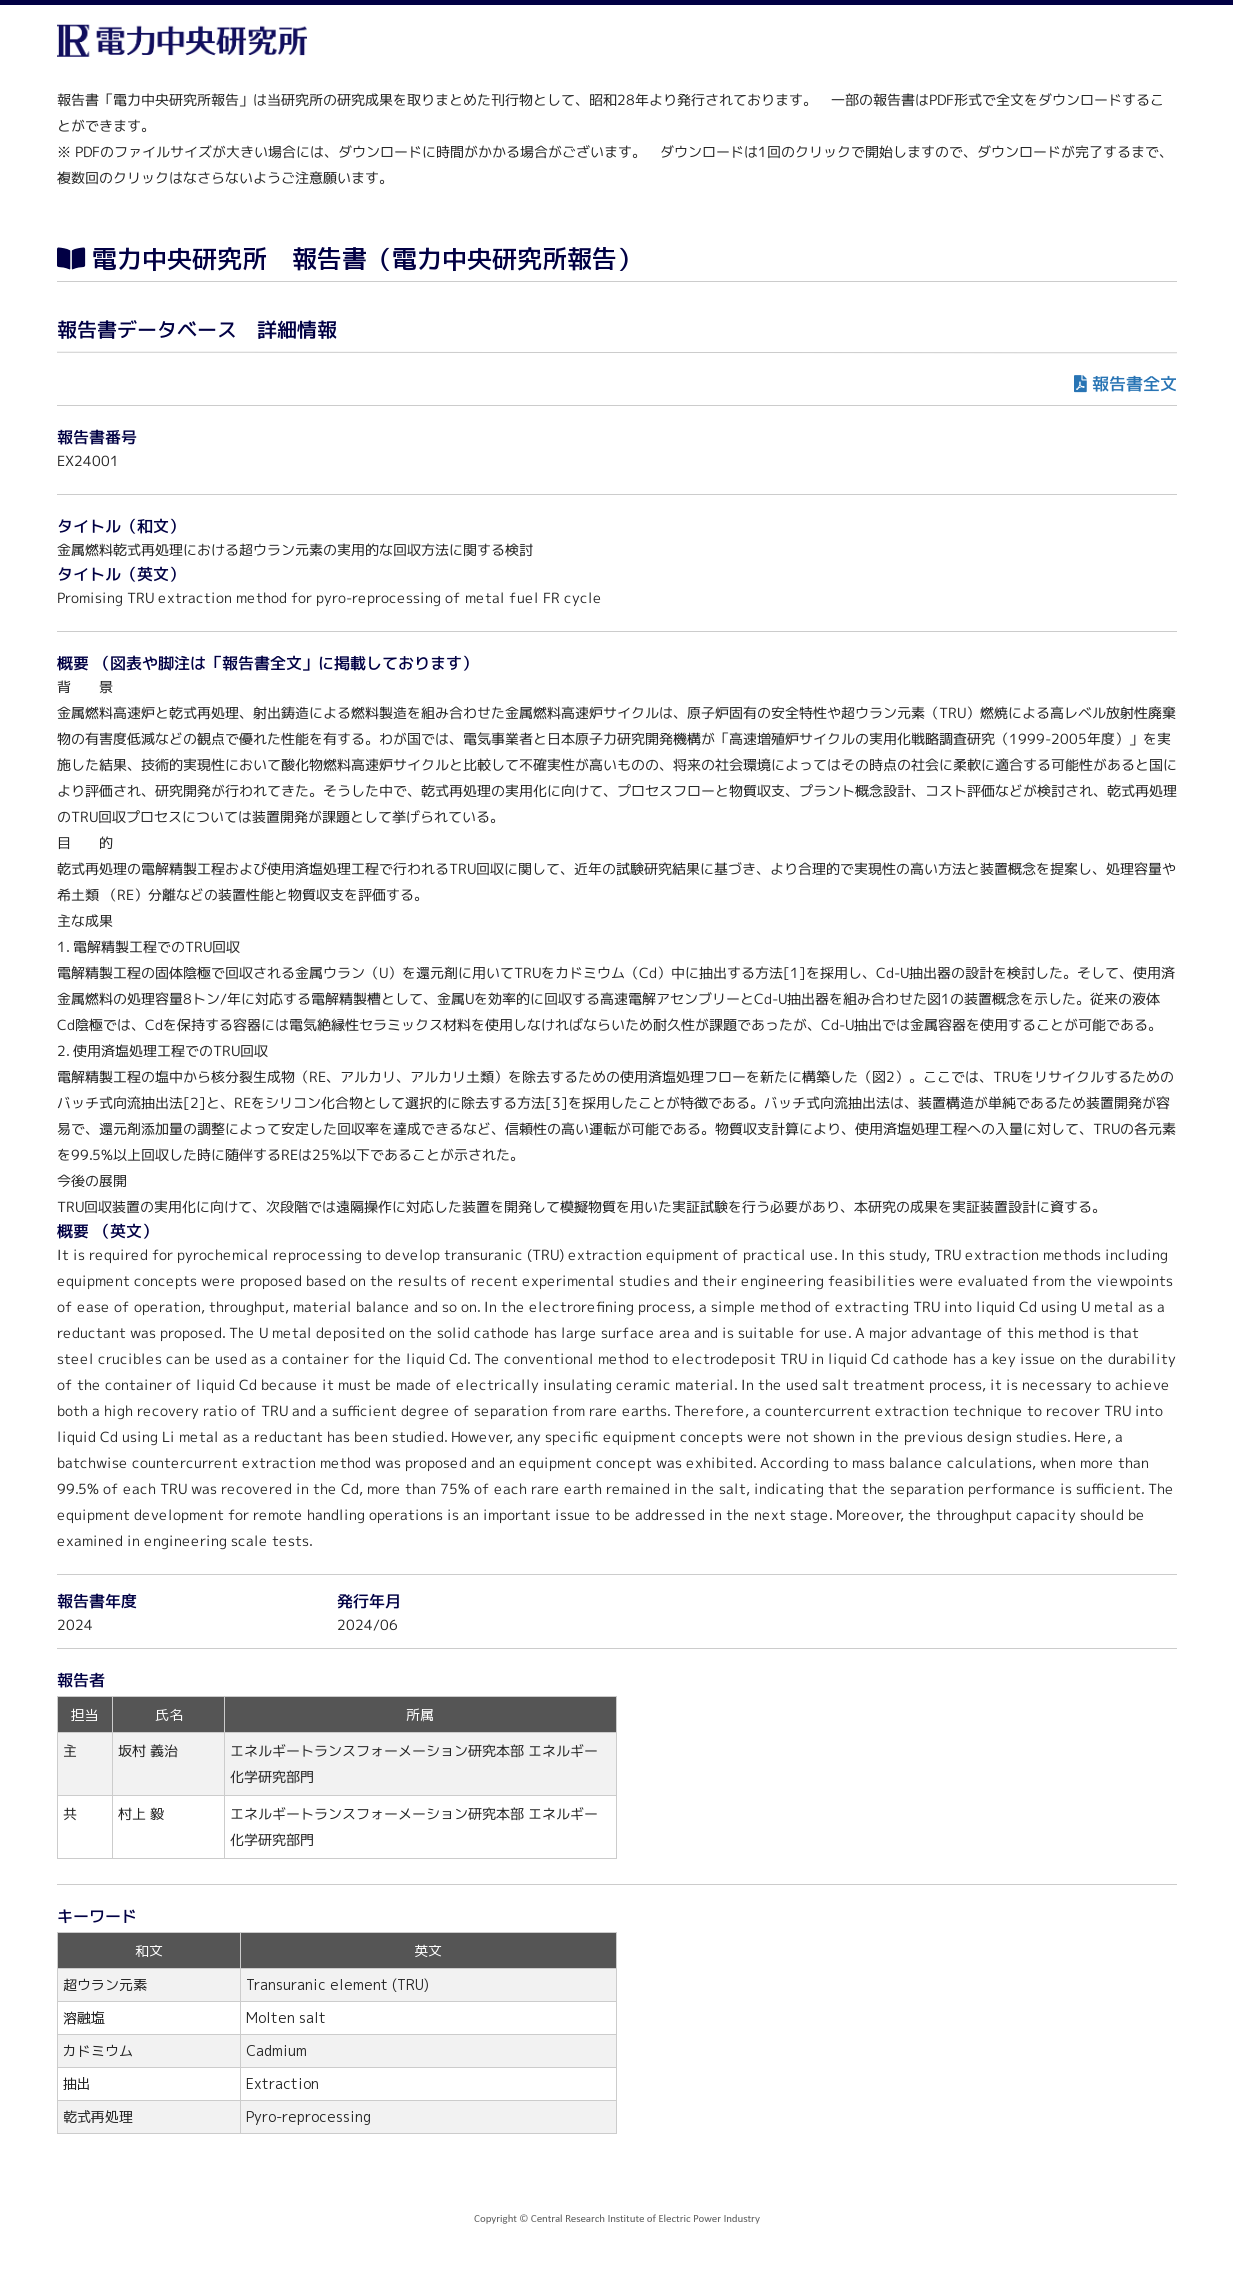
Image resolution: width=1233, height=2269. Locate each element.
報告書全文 (1133, 383)
